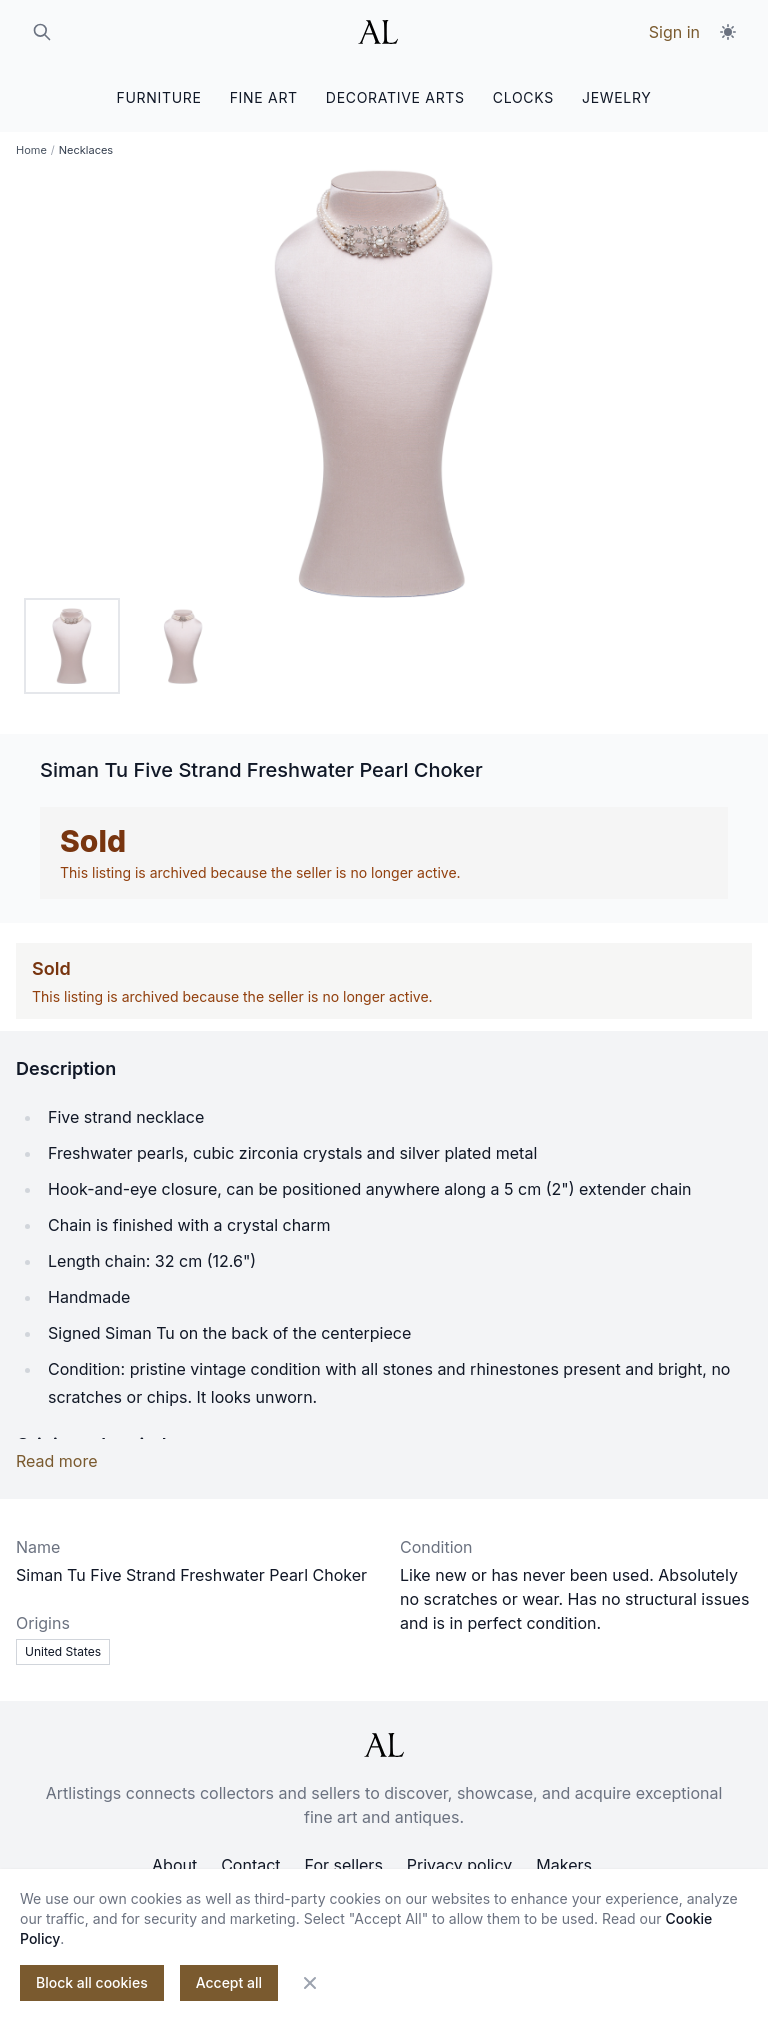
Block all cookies (92, 1982)
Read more (57, 1461)
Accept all (229, 1982)
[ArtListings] (384, 1745)
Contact (250, 1865)
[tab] (72, 646)
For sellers (344, 1865)
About (174, 1865)
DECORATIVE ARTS (395, 97)
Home (31, 150)
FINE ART (264, 97)
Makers (564, 1865)
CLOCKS (523, 97)
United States (63, 1651)
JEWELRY (617, 97)
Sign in (674, 32)
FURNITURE (158, 97)
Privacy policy (459, 1865)
